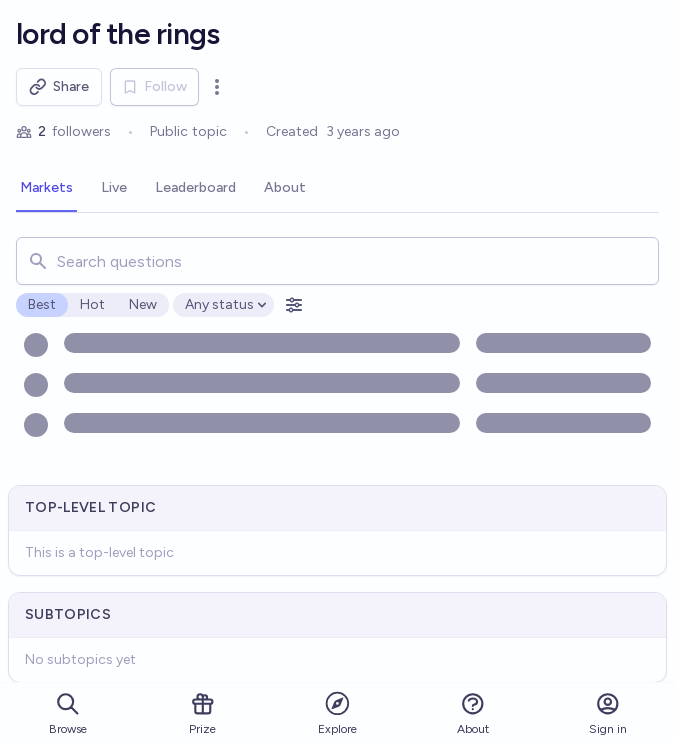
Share (59, 87)
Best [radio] (42, 304)
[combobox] (337, 261)
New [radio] (143, 304)
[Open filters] (294, 305)
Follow (154, 86)
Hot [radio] (92, 304)
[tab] (46, 189)
